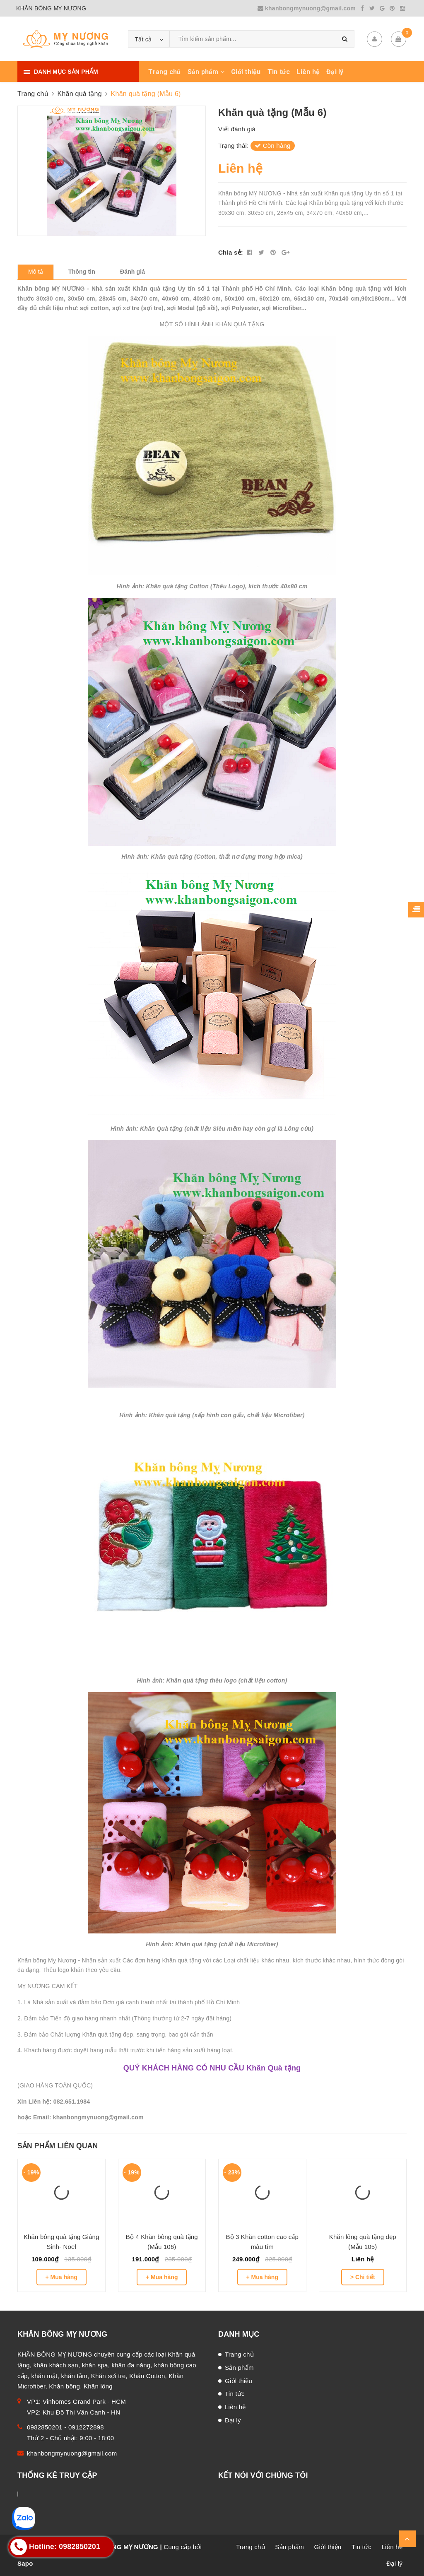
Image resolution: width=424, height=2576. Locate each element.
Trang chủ (164, 72)
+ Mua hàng (61, 2277)
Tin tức (278, 72)
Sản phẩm (206, 72)
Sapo (25, 2563)
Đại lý (335, 72)
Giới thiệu (246, 72)
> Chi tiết (362, 2277)
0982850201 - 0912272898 (65, 2427)
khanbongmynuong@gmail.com (308, 8)
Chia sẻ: (230, 252)
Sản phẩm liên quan (57, 2146)
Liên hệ (308, 72)
